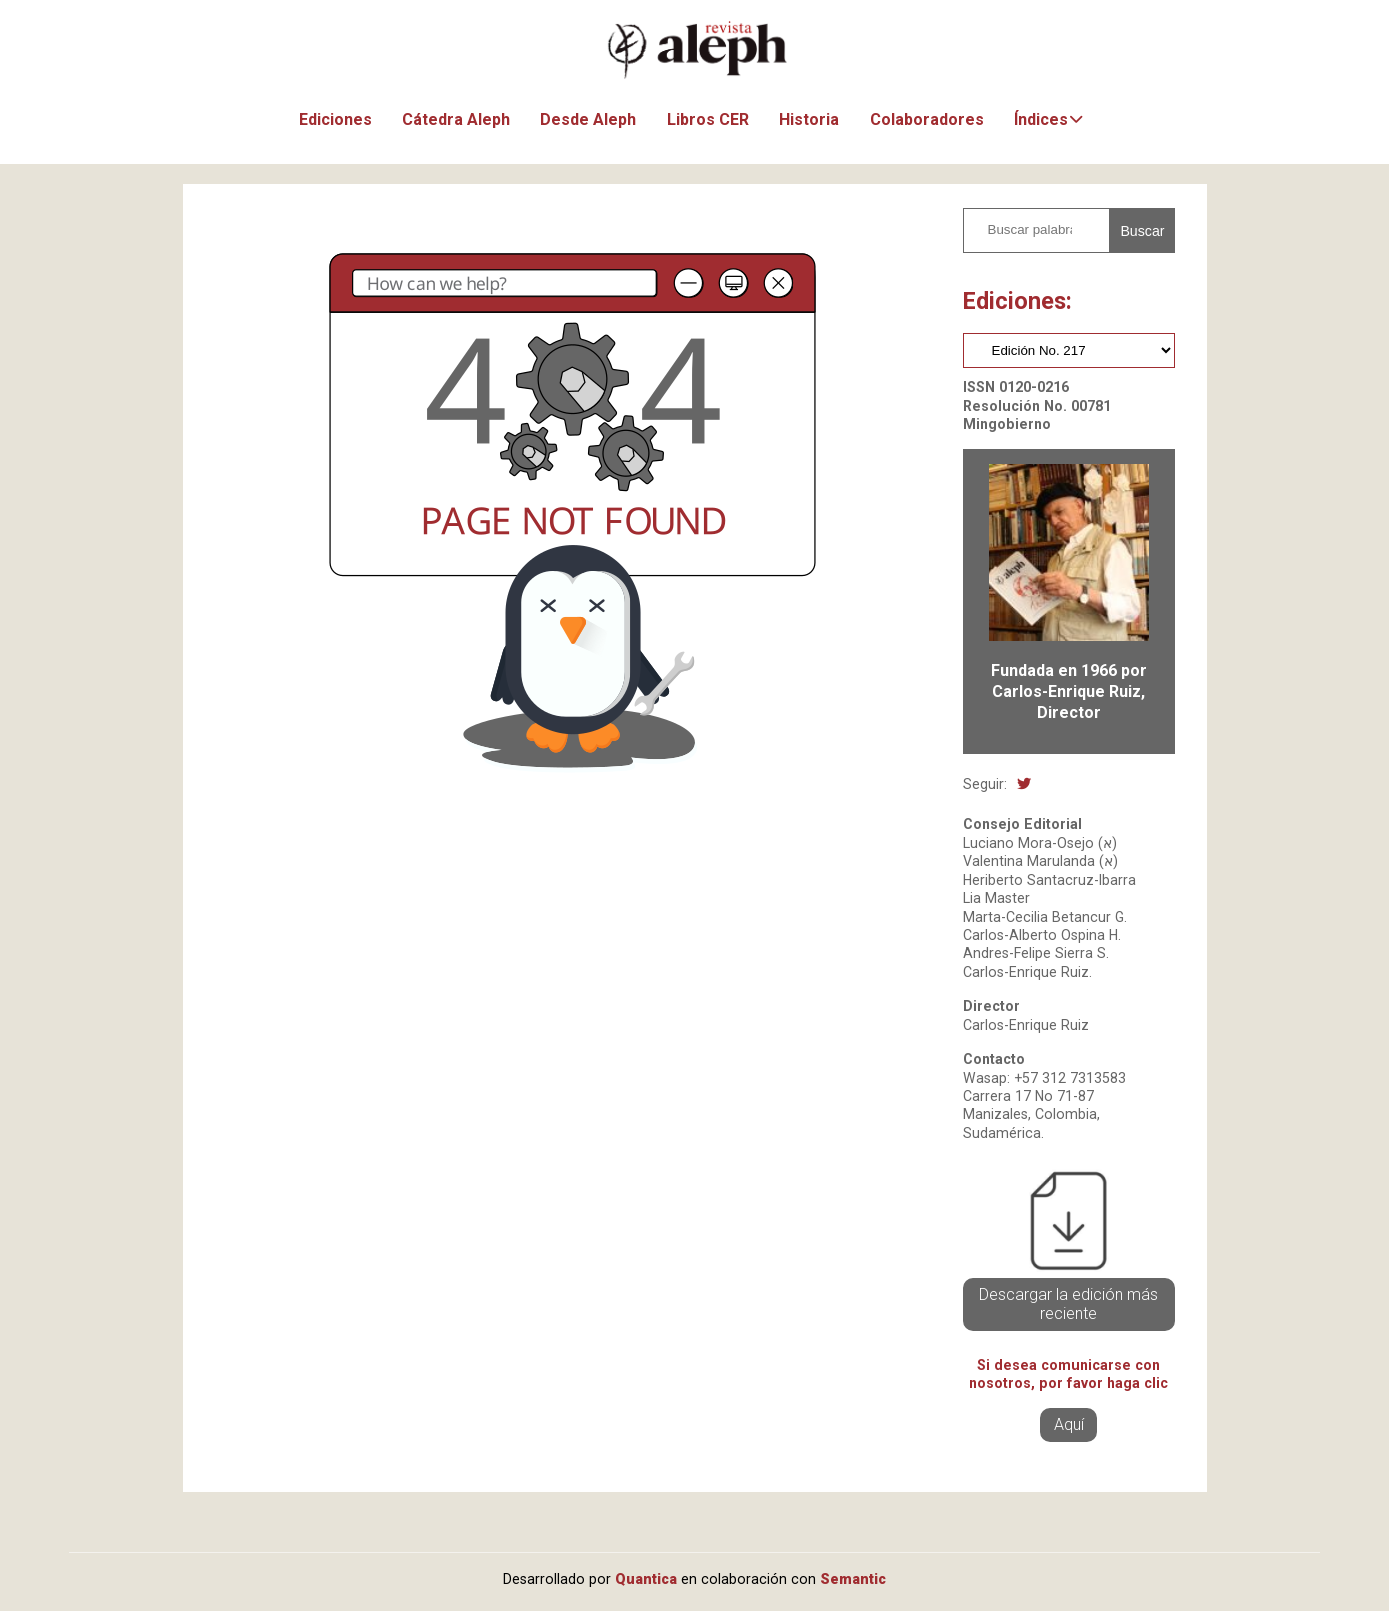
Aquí (1069, 1424)
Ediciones (335, 119)
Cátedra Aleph (456, 119)
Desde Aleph (588, 119)
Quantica (646, 1579)
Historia (809, 119)
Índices (1041, 119)
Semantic (853, 1579)
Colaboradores (927, 119)
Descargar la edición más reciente (1068, 1304)
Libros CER (708, 119)
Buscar (1142, 231)
